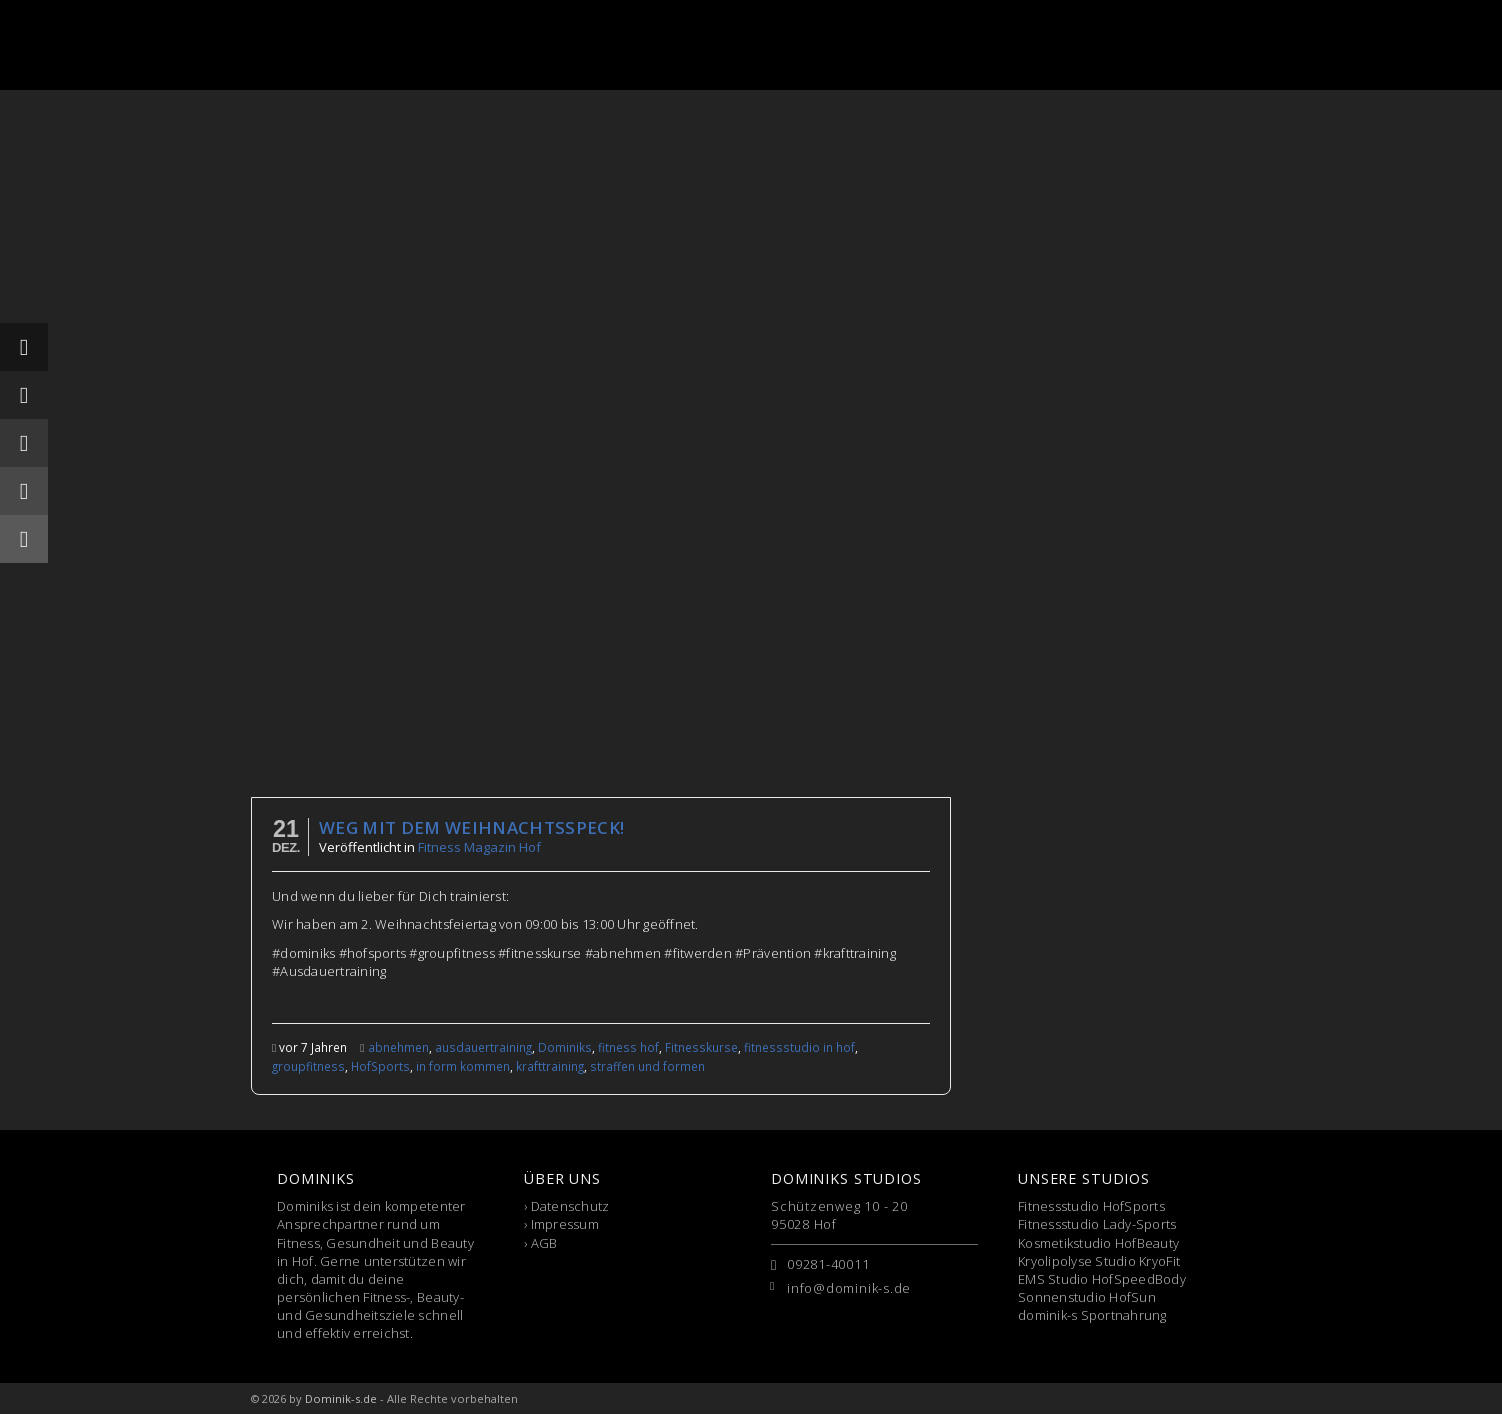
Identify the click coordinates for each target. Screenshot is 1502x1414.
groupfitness (308, 1066)
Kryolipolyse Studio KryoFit (1099, 1261)
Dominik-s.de (341, 1398)
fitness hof (628, 1047)
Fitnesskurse (701, 1047)
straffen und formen (647, 1066)
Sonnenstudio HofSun (1087, 1297)
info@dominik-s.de (849, 1288)
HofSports (380, 1066)
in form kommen (463, 1066)
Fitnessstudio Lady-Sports (1097, 1224)
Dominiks (565, 1047)
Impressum (565, 1224)
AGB (544, 1243)
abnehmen (398, 1047)
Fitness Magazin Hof (479, 847)
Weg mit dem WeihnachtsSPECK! (471, 827)
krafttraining (550, 1066)
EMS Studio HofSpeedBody (1102, 1279)
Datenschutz (570, 1206)
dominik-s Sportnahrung (1092, 1315)
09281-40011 (828, 1264)
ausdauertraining (483, 1047)
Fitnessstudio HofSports (1091, 1206)
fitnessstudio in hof (799, 1047)
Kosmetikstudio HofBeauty (1098, 1243)
